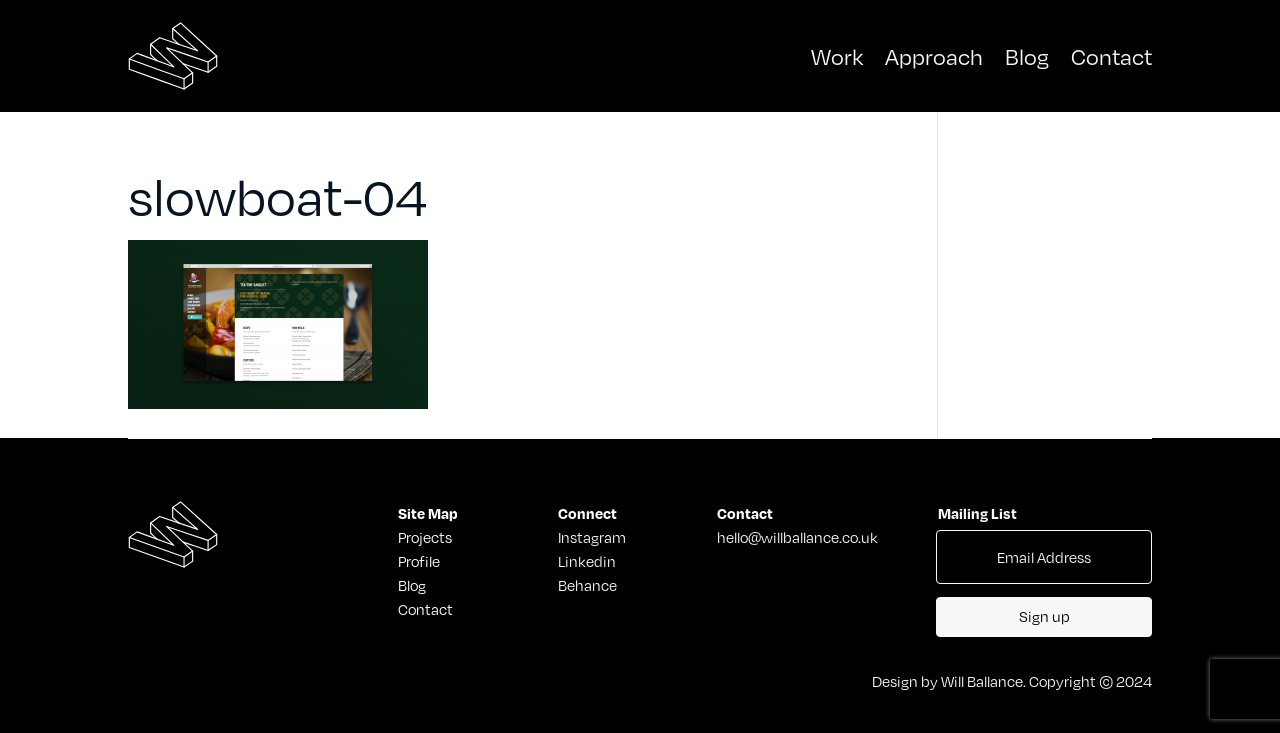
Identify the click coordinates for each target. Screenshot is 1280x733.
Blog (1027, 55)
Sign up (1044, 616)
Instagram (592, 537)
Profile (419, 561)
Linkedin (587, 561)
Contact (1111, 55)
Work (837, 55)
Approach (934, 55)
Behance (587, 585)
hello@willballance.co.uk (797, 537)
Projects (424, 537)
